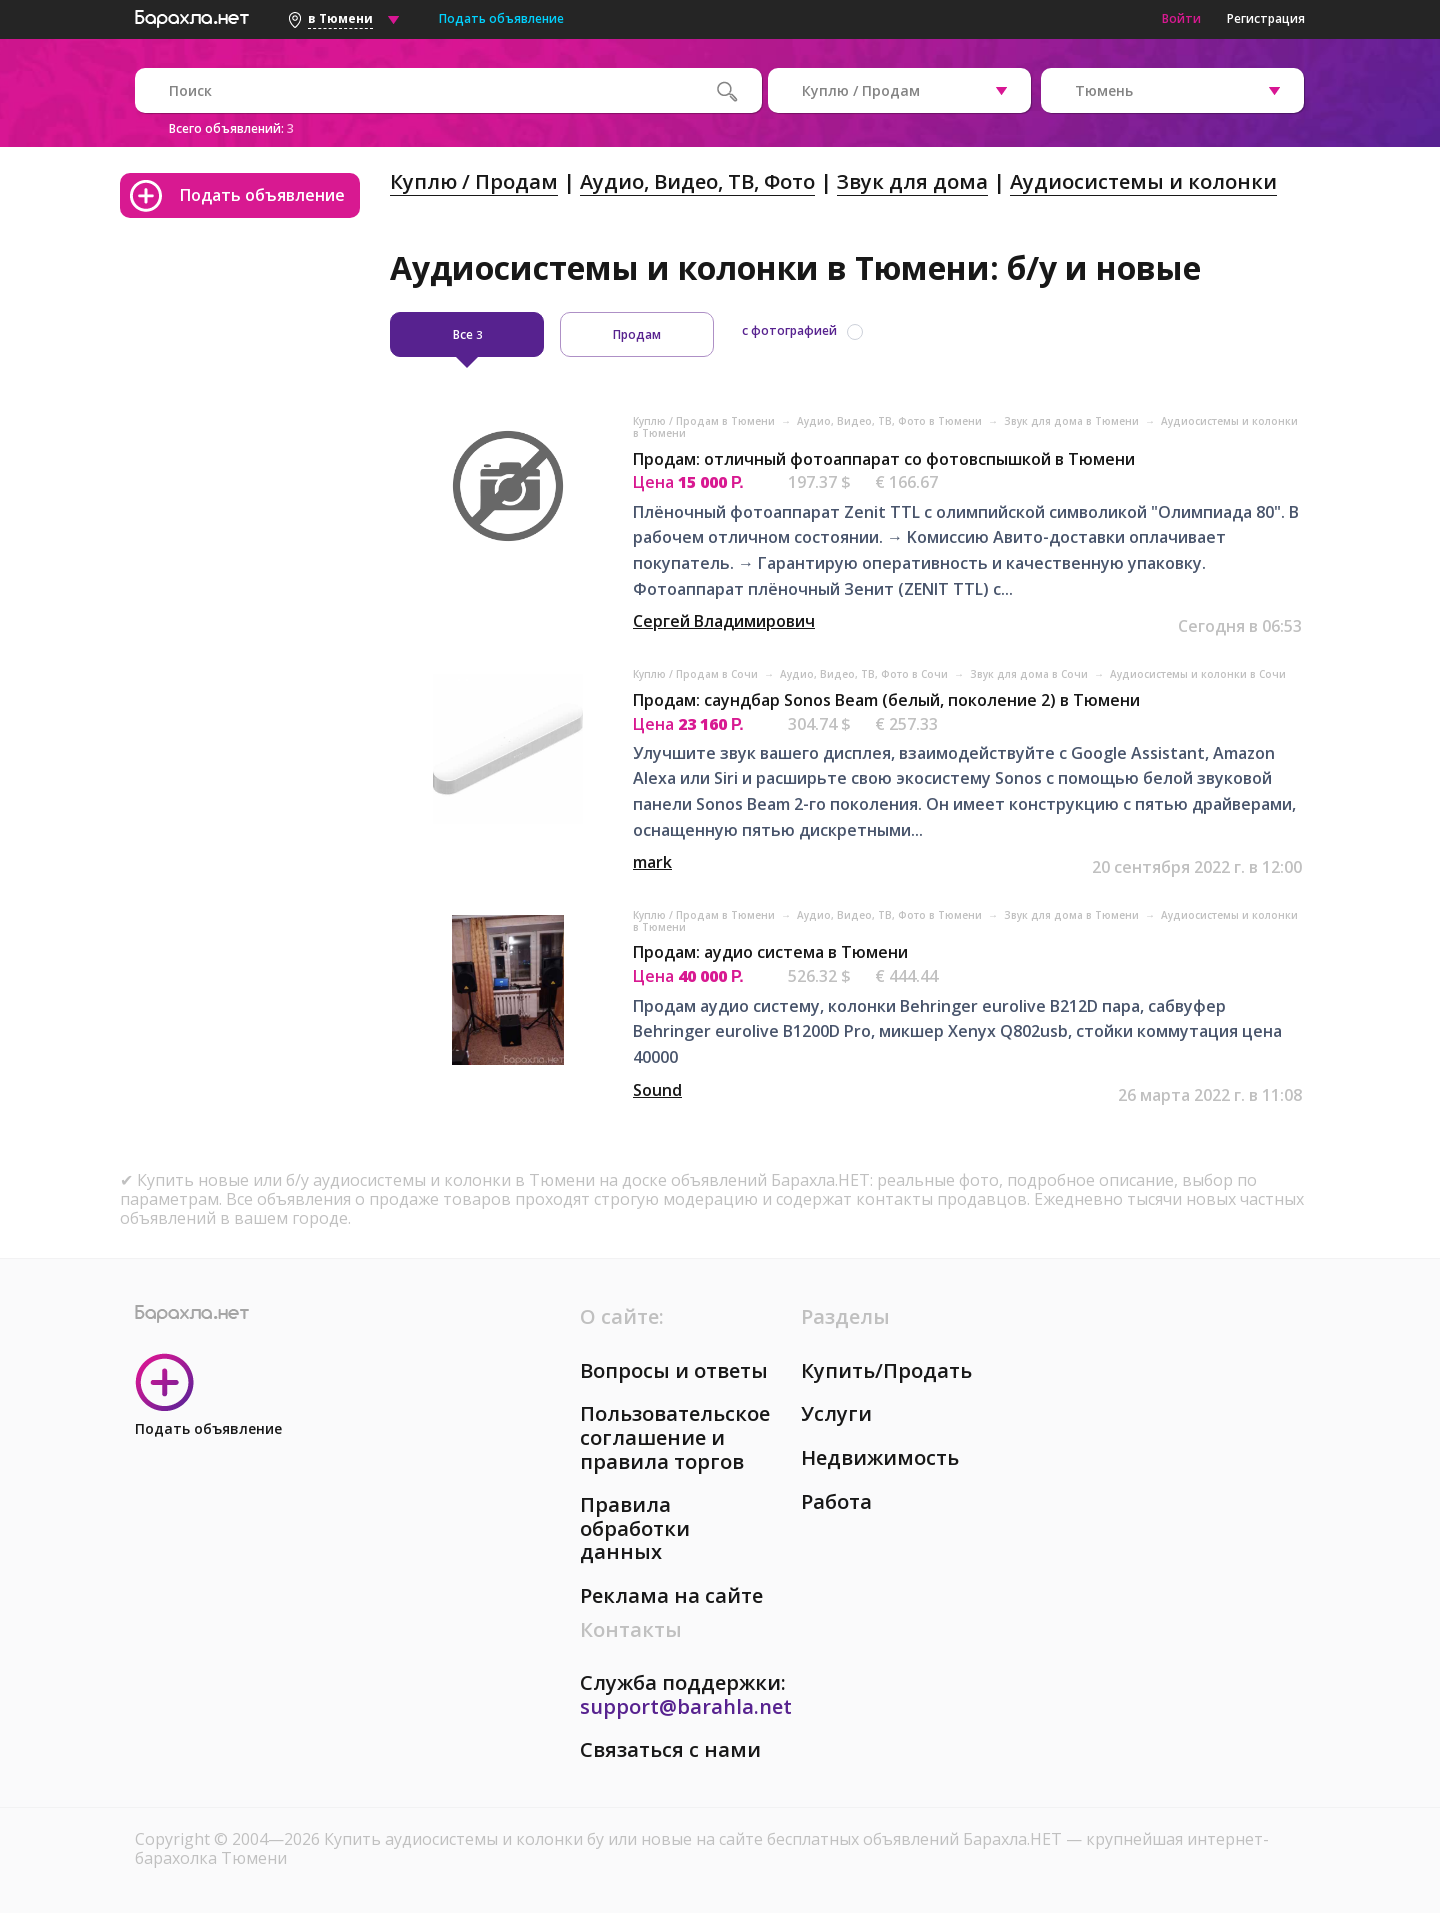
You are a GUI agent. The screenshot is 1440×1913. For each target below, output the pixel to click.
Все (467, 334)
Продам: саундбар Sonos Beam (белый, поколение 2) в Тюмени (886, 700)
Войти (1181, 18)
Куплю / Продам (474, 181)
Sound (657, 1090)
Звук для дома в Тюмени (1073, 421)
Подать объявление (501, 18)
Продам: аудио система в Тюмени (770, 952)
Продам (637, 334)
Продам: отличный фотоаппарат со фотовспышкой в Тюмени (884, 459)
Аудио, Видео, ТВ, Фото (697, 181)
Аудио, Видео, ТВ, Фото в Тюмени (891, 421)
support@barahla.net (686, 1706)
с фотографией (789, 330)
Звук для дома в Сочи (1030, 674)
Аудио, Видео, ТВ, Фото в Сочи (865, 674)
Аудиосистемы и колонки (1143, 181)
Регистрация (1266, 18)
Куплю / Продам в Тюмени (705, 421)
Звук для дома (912, 181)
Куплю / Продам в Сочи (697, 674)
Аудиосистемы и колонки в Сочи (1198, 674)
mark (652, 862)
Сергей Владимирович (724, 621)
